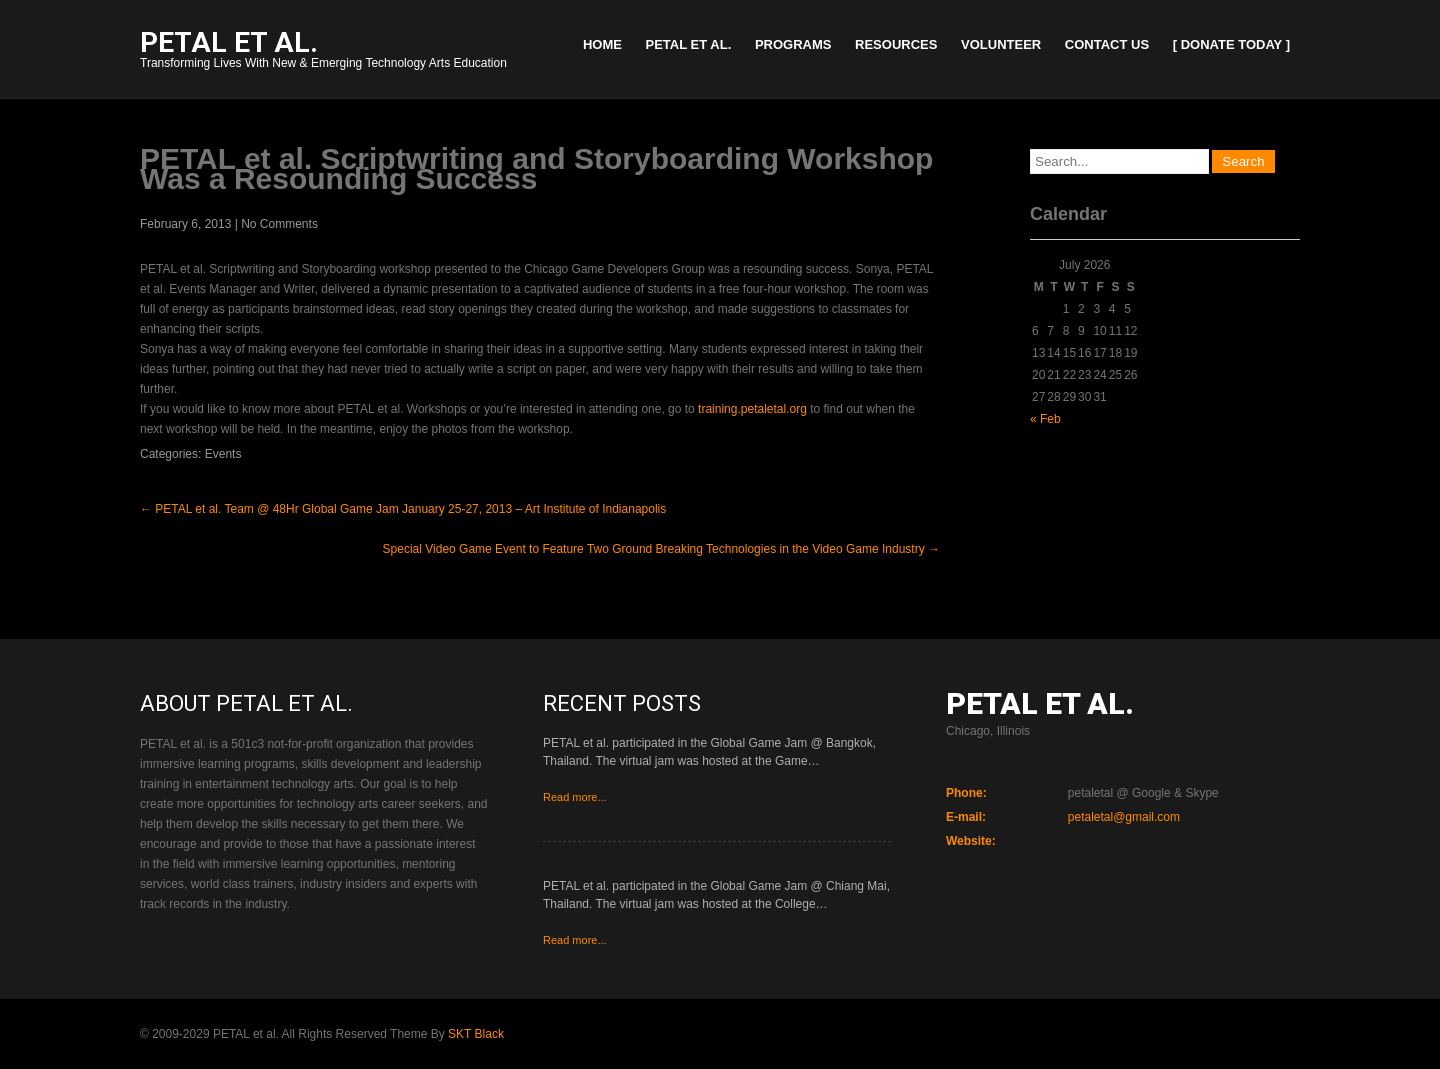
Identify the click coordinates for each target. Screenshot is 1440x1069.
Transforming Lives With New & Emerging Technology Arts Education (323, 51)
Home (602, 44)
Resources (896, 44)
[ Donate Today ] (1231, 44)
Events (223, 454)
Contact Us (1107, 44)
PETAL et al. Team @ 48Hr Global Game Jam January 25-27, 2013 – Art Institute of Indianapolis (403, 509)
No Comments (279, 224)
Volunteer (1001, 44)
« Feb (1045, 419)
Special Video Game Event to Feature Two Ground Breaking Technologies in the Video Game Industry (661, 549)
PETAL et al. (689, 44)
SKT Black (476, 1034)
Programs (793, 44)
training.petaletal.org (752, 409)
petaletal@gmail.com (1124, 817)
